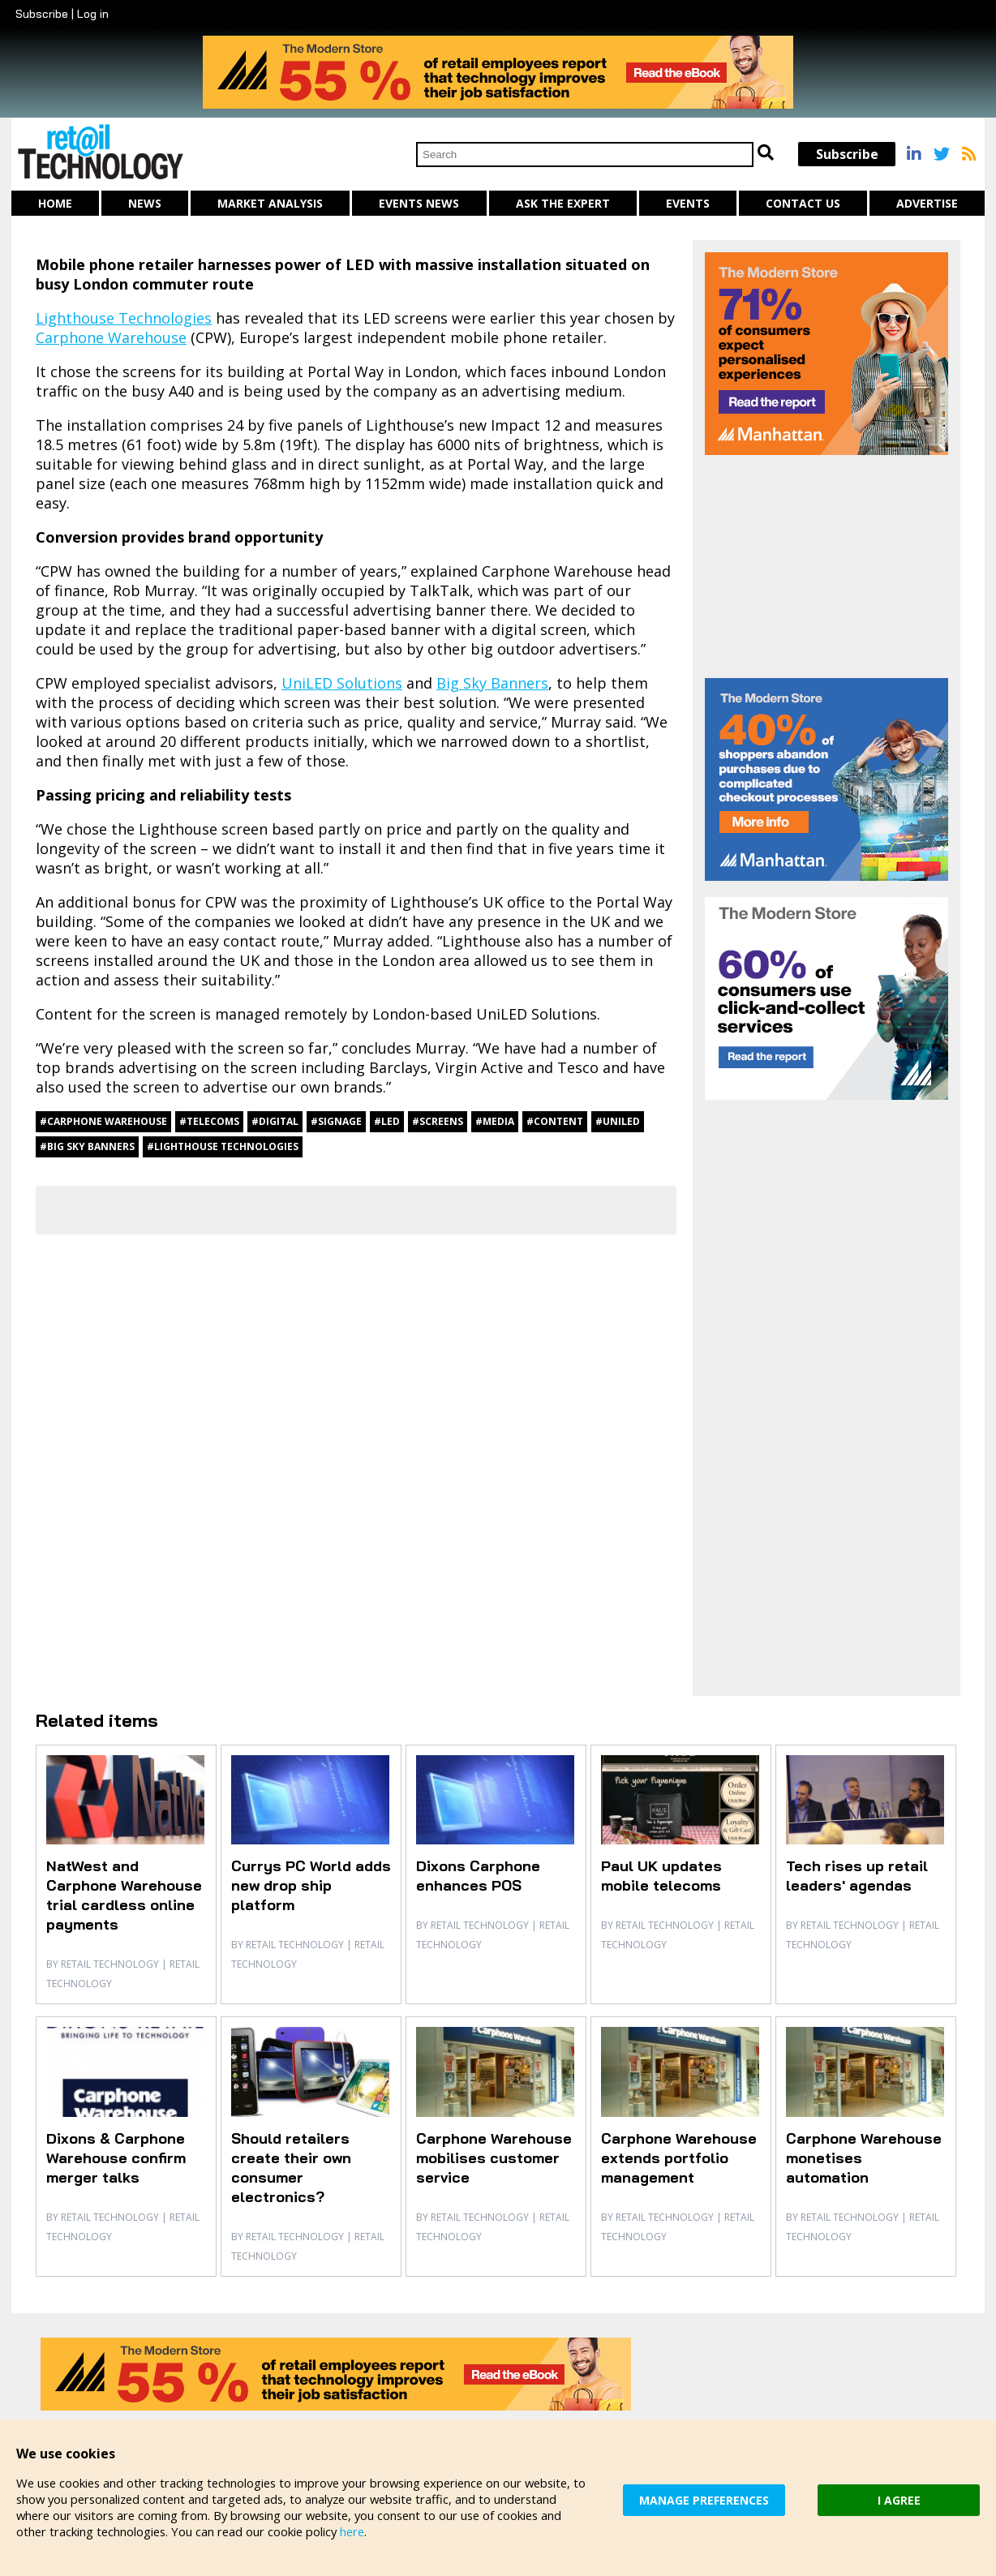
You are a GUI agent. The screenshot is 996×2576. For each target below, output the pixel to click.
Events (688, 203)
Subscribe (41, 13)
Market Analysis (270, 203)
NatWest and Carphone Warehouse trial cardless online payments (124, 1895)
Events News (419, 203)
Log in (93, 13)
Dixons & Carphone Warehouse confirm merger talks (116, 2158)
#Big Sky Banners (87, 1146)
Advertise (927, 203)
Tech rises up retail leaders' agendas (857, 1876)
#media (494, 1121)
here (358, 2531)
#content (554, 1121)
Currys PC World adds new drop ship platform (311, 1885)
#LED (387, 1121)
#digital (274, 1121)
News (144, 203)
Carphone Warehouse (111, 337)
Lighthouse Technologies (124, 318)
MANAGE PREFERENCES (704, 2499)
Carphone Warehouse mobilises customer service (494, 2158)
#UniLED (617, 1121)
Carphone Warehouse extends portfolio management (679, 2158)
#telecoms (209, 1121)
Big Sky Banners (492, 683)
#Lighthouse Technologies (222, 1146)
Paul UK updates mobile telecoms (661, 1876)
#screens (437, 1121)
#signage (336, 1121)
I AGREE (899, 2499)
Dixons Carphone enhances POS (478, 1876)
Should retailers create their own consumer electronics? (291, 2167)
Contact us (803, 203)
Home (55, 203)
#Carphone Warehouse (103, 1121)
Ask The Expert (563, 203)
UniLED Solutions (341, 683)
